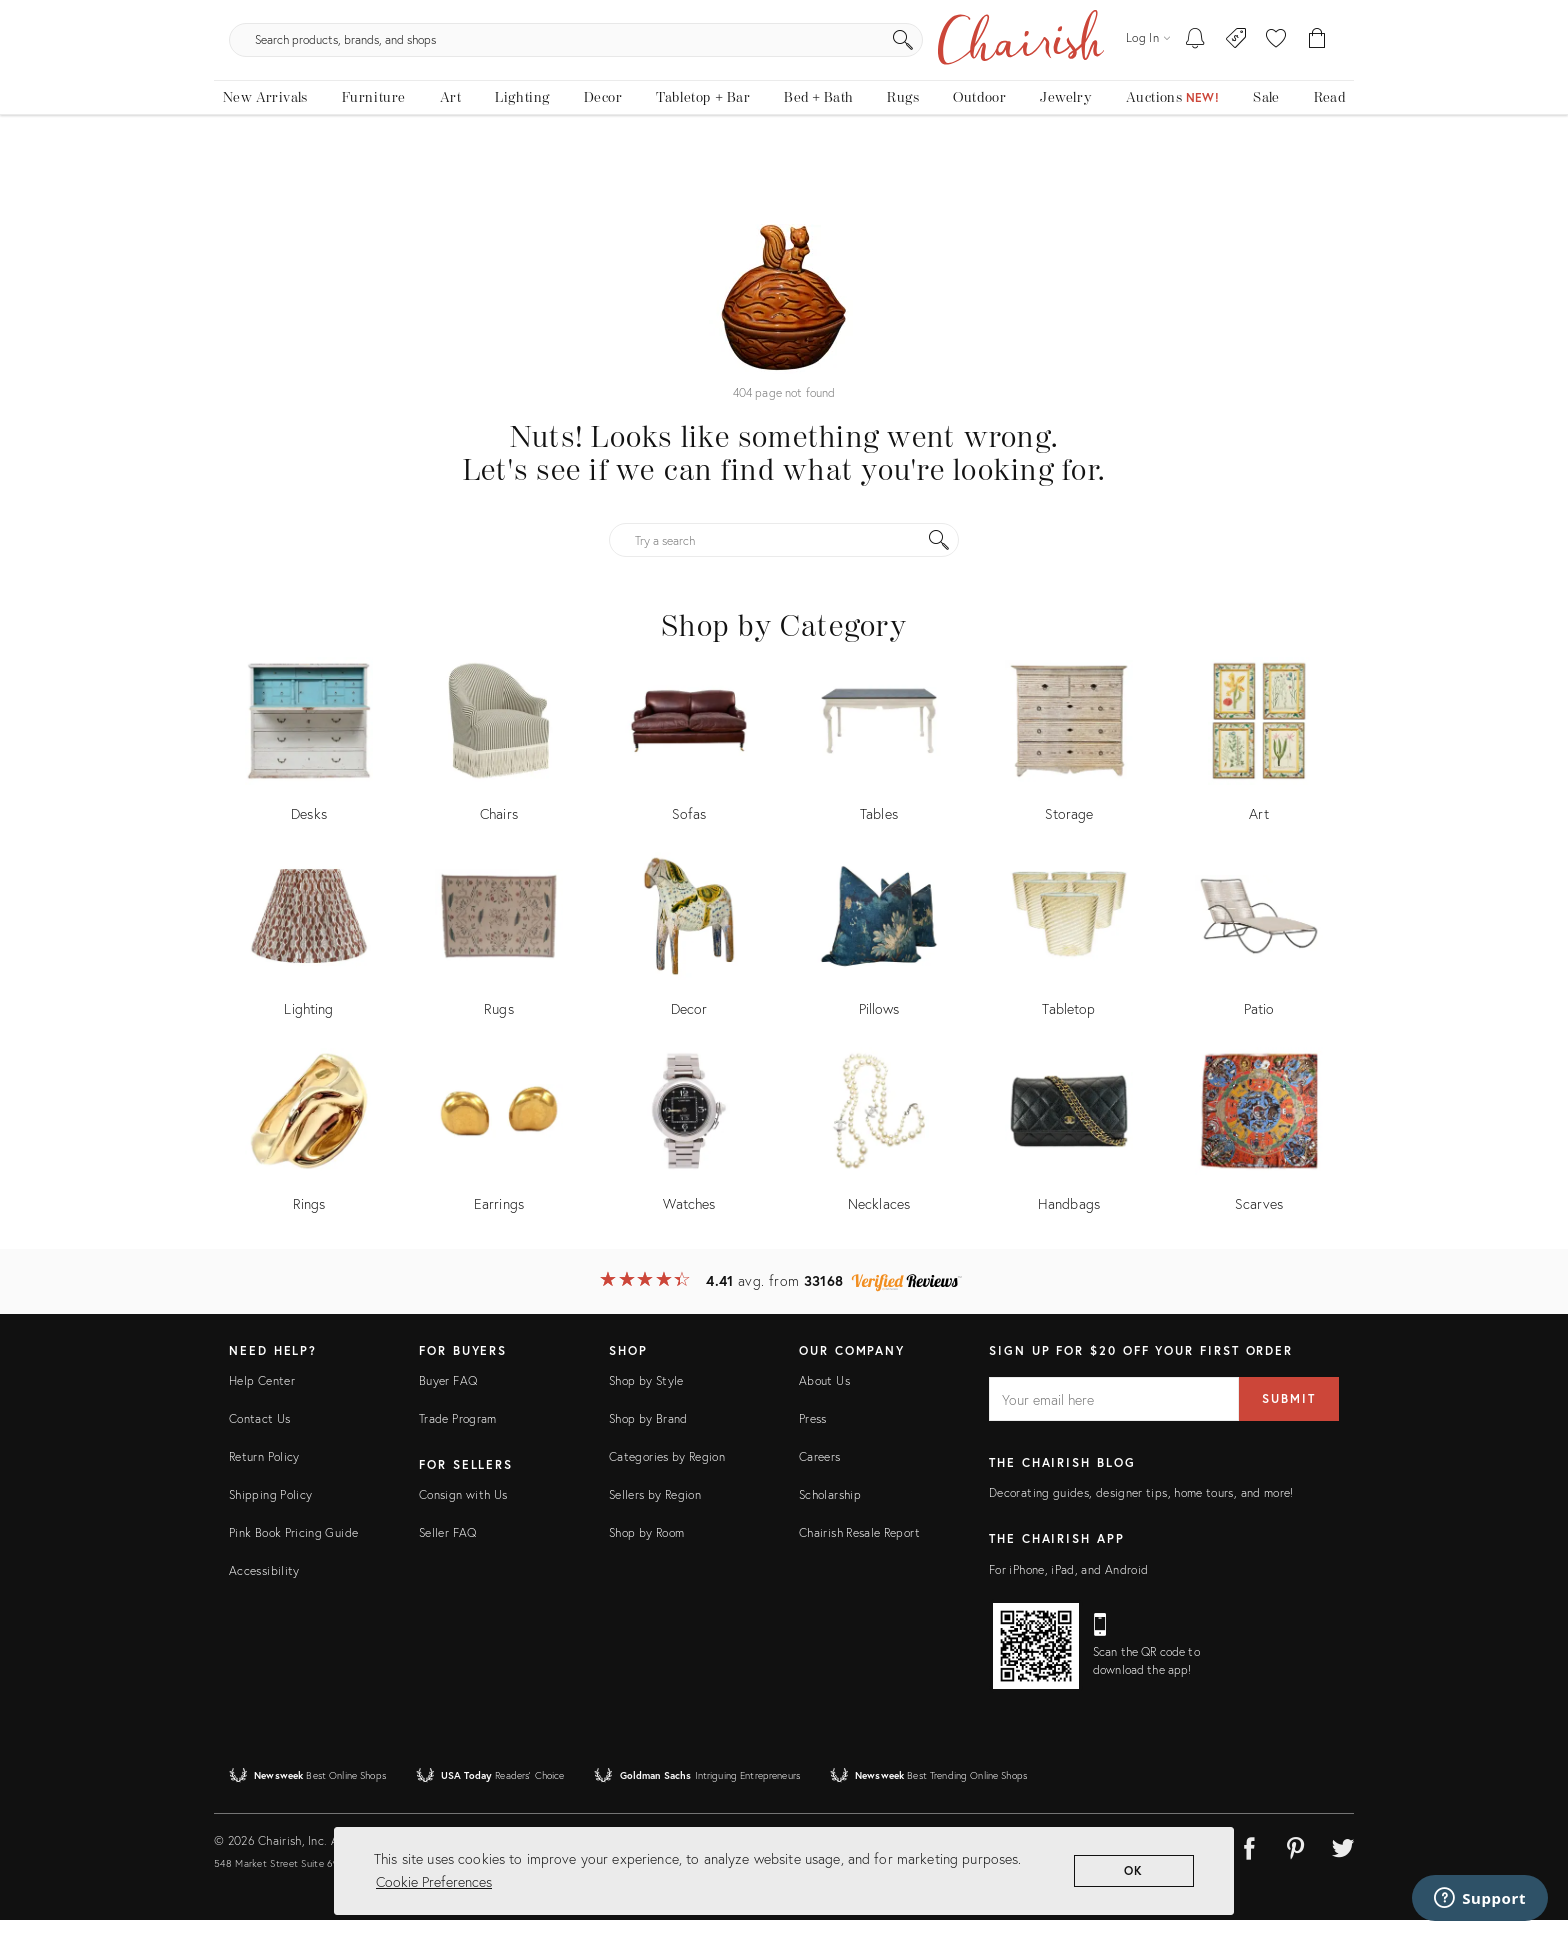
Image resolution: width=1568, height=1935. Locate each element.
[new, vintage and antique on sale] (1266, 147)
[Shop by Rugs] (499, 956)
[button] (1276, 80)
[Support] (1480, 1898)
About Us (824, 1395)
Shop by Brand (648, 1433)
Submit (1289, 1413)
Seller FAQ (448, 1547)
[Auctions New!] (1172, 147)
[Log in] (1148, 79)
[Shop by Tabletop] (1069, 956)
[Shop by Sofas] (689, 761)
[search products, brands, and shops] (782, 80)
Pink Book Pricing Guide (293, 1547)
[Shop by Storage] (1069, 761)
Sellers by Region (655, 1509)
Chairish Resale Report (859, 1547)
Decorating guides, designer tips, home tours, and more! (1141, 1507)
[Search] (1000, 80)
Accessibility (264, 1585)
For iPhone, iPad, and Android (1068, 1583)
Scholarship (830, 1509)
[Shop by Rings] (309, 1151)
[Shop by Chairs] (499, 761)
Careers (820, 1471)
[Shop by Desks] (309, 761)
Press (813, 1433)
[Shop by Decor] (689, 956)
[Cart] (1317, 80)
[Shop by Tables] (879, 761)
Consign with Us (463, 1509)
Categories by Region (667, 1471)
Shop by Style (646, 1395)
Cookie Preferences (434, 1881)
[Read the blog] (1329, 147)
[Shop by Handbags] (1069, 1151)
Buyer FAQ (448, 1395)
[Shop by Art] (1259, 761)
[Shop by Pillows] (879, 956)
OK (1134, 1870)
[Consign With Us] (1236, 80)
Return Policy (264, 1471)
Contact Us (260, 1433)
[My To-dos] (1195, 80)
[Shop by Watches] (689, 1151)
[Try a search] (784, 555)
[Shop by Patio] (1259, 956)
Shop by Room (646, 1547)
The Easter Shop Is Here (784, 14)
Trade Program (458, 1433)
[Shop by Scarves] (1259, 1151)
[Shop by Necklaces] (879, 1151)
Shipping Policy (270, 1509)
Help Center (262, 1395)
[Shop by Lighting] (309, 956)
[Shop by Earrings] (499, 1151)
